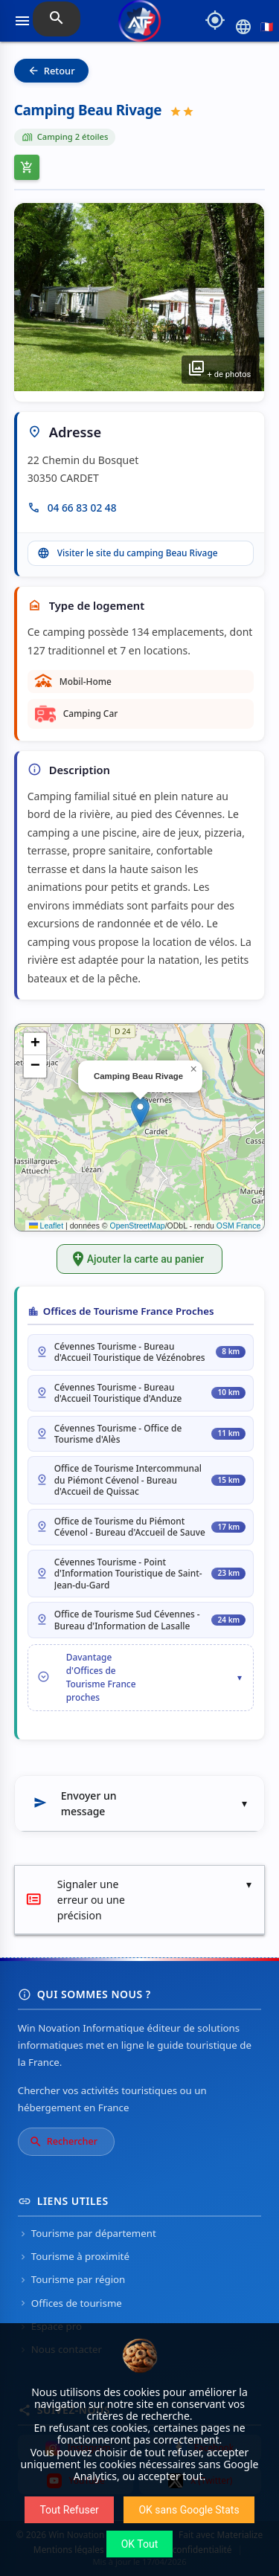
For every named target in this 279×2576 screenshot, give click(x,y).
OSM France (239, 1225)
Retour (51, 70)
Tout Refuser (68, 2510)
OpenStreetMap (137, 1225)
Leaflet (46, 1225)
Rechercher (63, 2141)
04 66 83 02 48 (82, 508)
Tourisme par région (72, 2279)
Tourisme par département (87, 2233)
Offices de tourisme (70, 2303)
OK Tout (139, 2544)
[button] (140, 1112)
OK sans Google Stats (188, 2510)
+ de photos (219, 368)
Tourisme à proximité (73, 2256)
